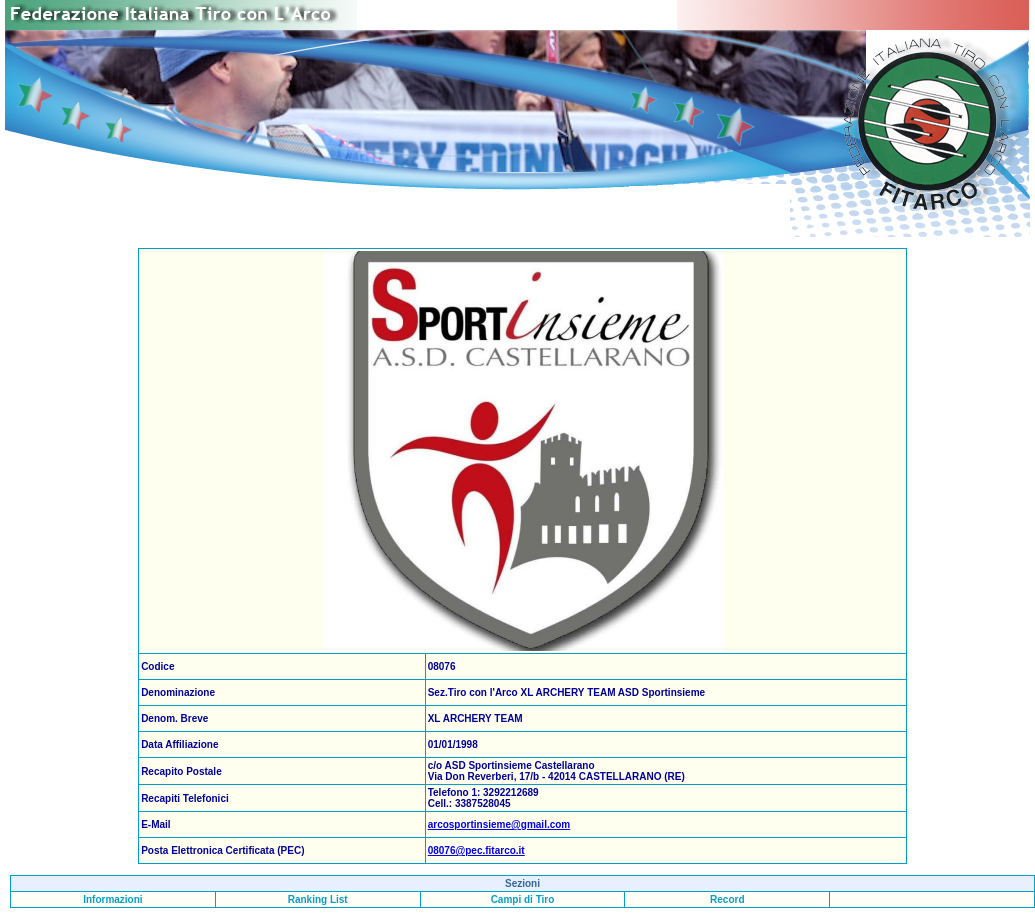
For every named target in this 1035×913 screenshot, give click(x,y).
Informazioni (112, 899)
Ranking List (318, 899)
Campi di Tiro (523, 899)
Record (727, 899)
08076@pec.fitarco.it (476, 850)
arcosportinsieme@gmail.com (499, 824)
